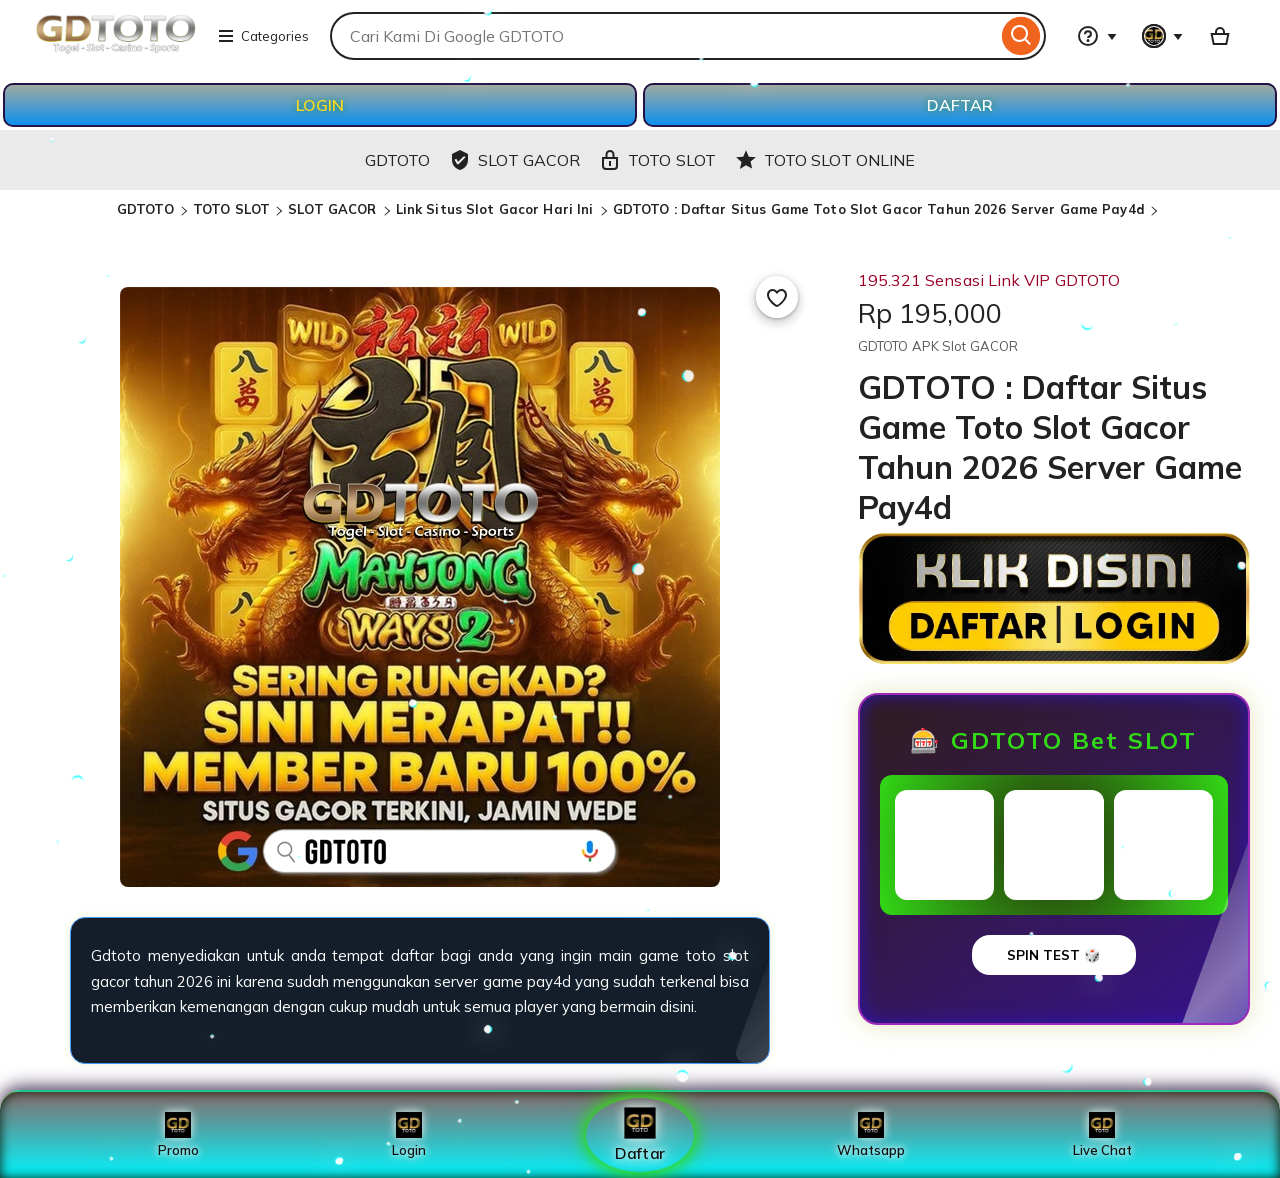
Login (409, 1135)
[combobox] (663, 36)
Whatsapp (871, 1135)
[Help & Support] (1097, 36)
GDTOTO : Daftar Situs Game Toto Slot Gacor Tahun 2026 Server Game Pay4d (879, 209)
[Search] (1021, 36)
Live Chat (1102, 1135)
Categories (263, 36)
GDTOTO (147, 209)
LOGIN (320, 105)
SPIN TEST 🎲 (1054, 955)
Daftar (640, 1134)
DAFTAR (960, 105)
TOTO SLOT (231, 209)
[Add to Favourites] (777, 297)
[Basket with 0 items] (1220, 36)
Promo (178, 1135)
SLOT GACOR (334, 209)
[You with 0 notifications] (1163, 36)
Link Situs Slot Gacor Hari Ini (497, 209)
